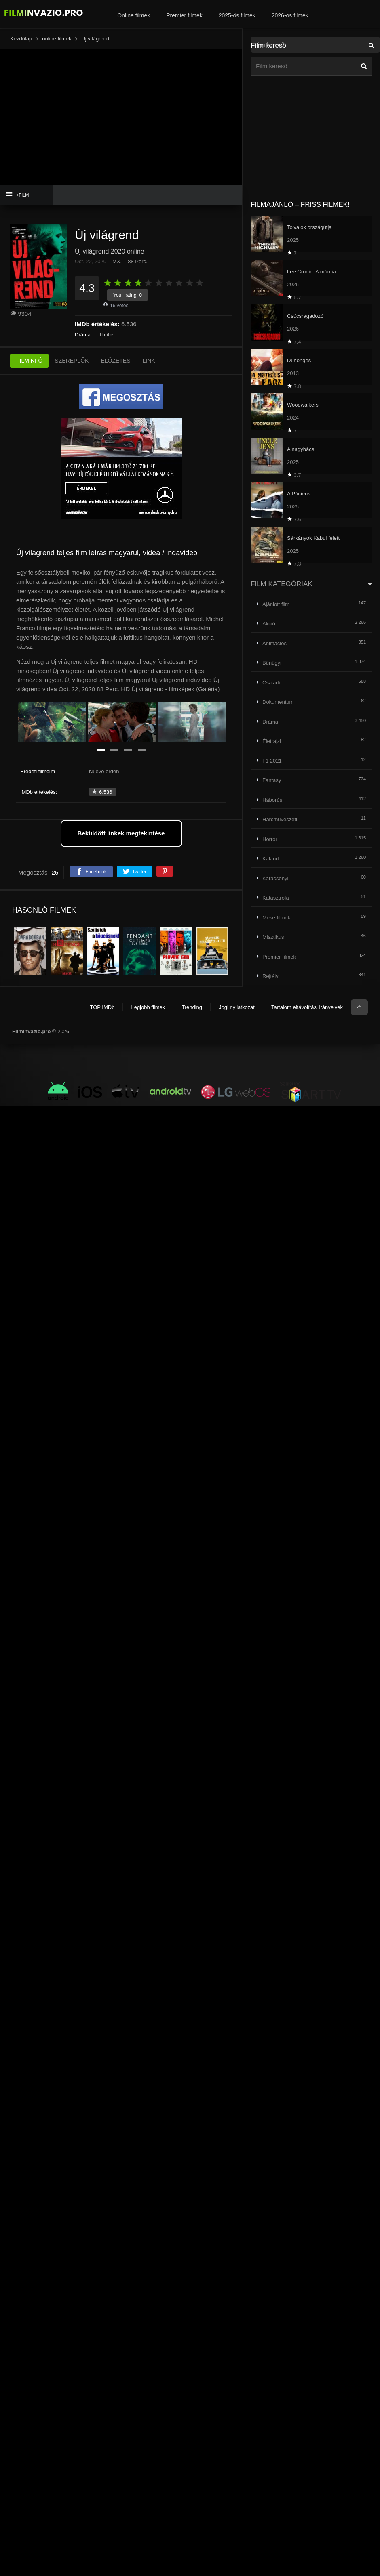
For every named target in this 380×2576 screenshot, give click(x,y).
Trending (192, 1007)
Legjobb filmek (148, 1007)
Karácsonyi (275, 878)
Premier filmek (184, 15)
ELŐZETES (115, 360)
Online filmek (133, 15)
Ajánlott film (275, 604)
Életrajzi (271, 741)
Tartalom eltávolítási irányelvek (307, 1007)
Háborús (272, 800)
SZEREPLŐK (72, 360)
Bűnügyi (271, 663)
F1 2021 (272, 761)
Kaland (270, 859)
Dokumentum (277, 702)
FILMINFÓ (29, 360)
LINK (149, 360)
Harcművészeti (279, 819)
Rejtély (270, 976)
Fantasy (271, 780)
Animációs (274, 643)
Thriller (107, 334)
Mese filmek (276, 918)
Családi (271, 683)
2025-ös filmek (237, 15)
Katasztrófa (275, 898)
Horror (269, 839)
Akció (268, 624)
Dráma (83, 334)
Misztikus (273, 937)
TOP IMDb (102, 1007)
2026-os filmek (290, 15)
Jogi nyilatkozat (237, 1007)
